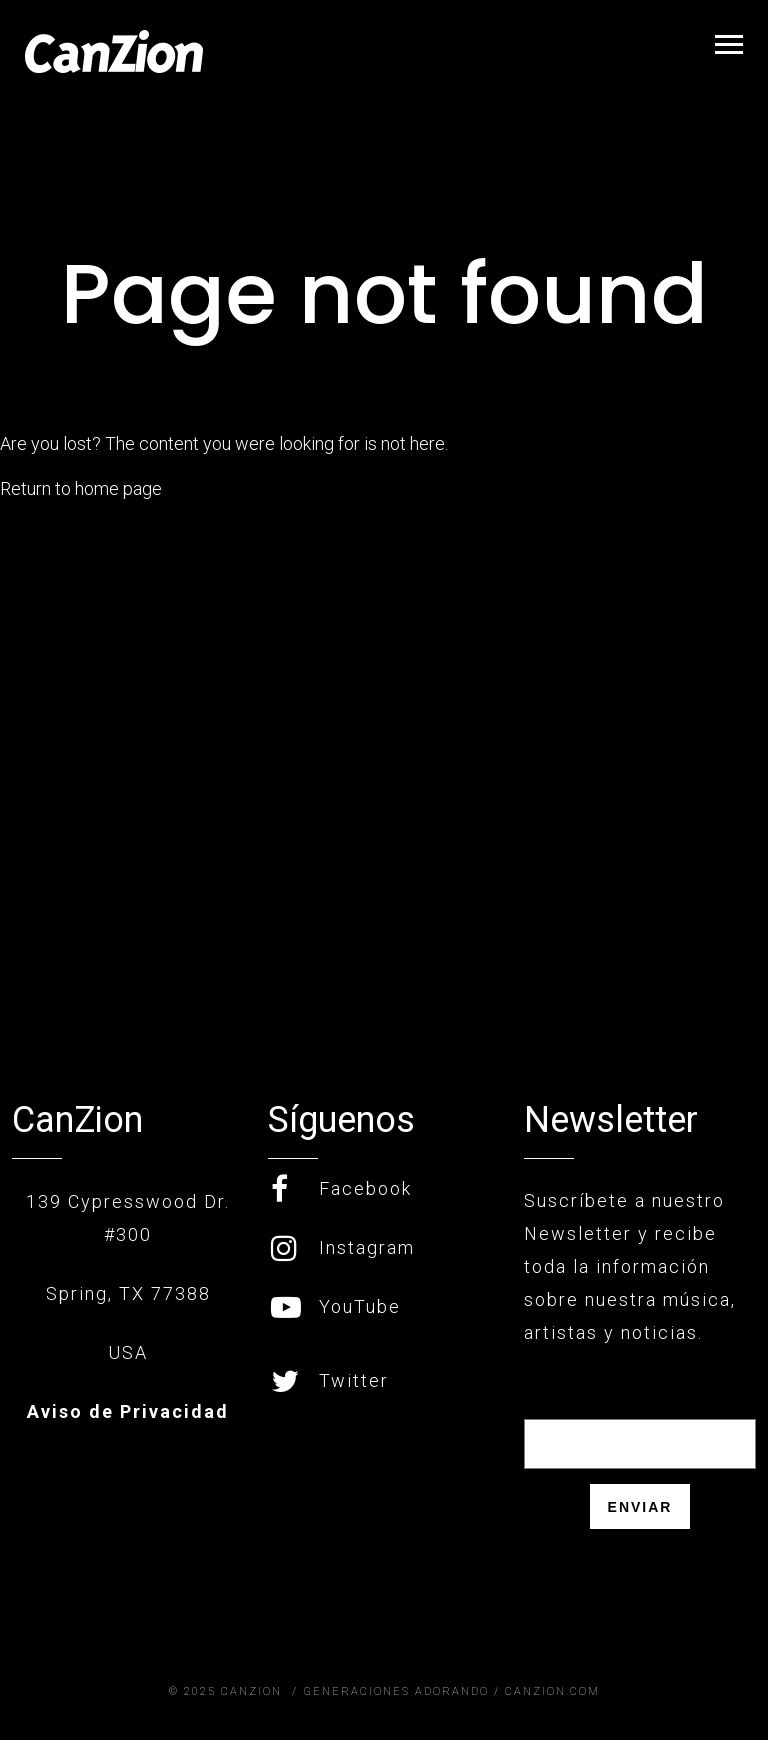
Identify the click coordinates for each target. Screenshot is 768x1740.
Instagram (343, 1247)
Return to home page (81, 488)
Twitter (330, 1380)
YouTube (336, 1306)
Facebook (341, 1188)
